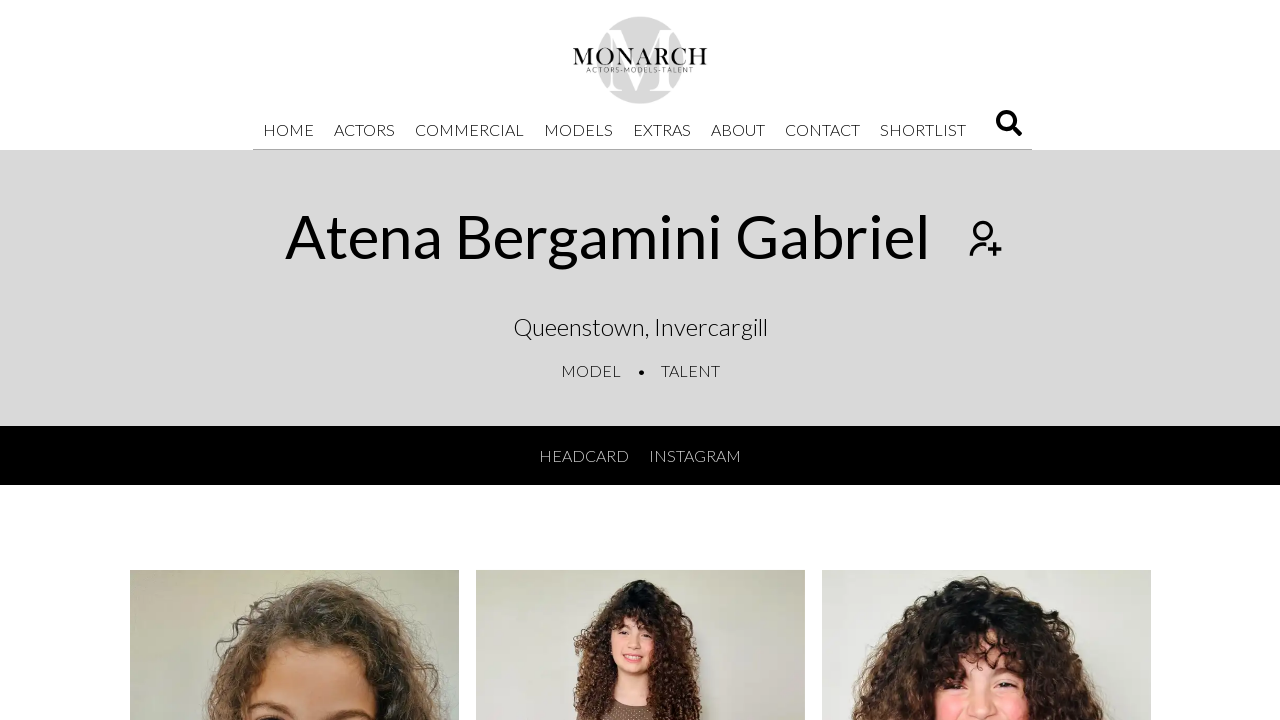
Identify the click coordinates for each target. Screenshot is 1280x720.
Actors (364, 129)
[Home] (640, 60)
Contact (822, 129)
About (738, 129)
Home (288, 129)
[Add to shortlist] (983, 241)
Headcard (584, 455)
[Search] (1009, 129)
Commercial (469, 129)
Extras (662, 129)
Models (578, 129)
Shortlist (923, 129)
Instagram (695, 455)
